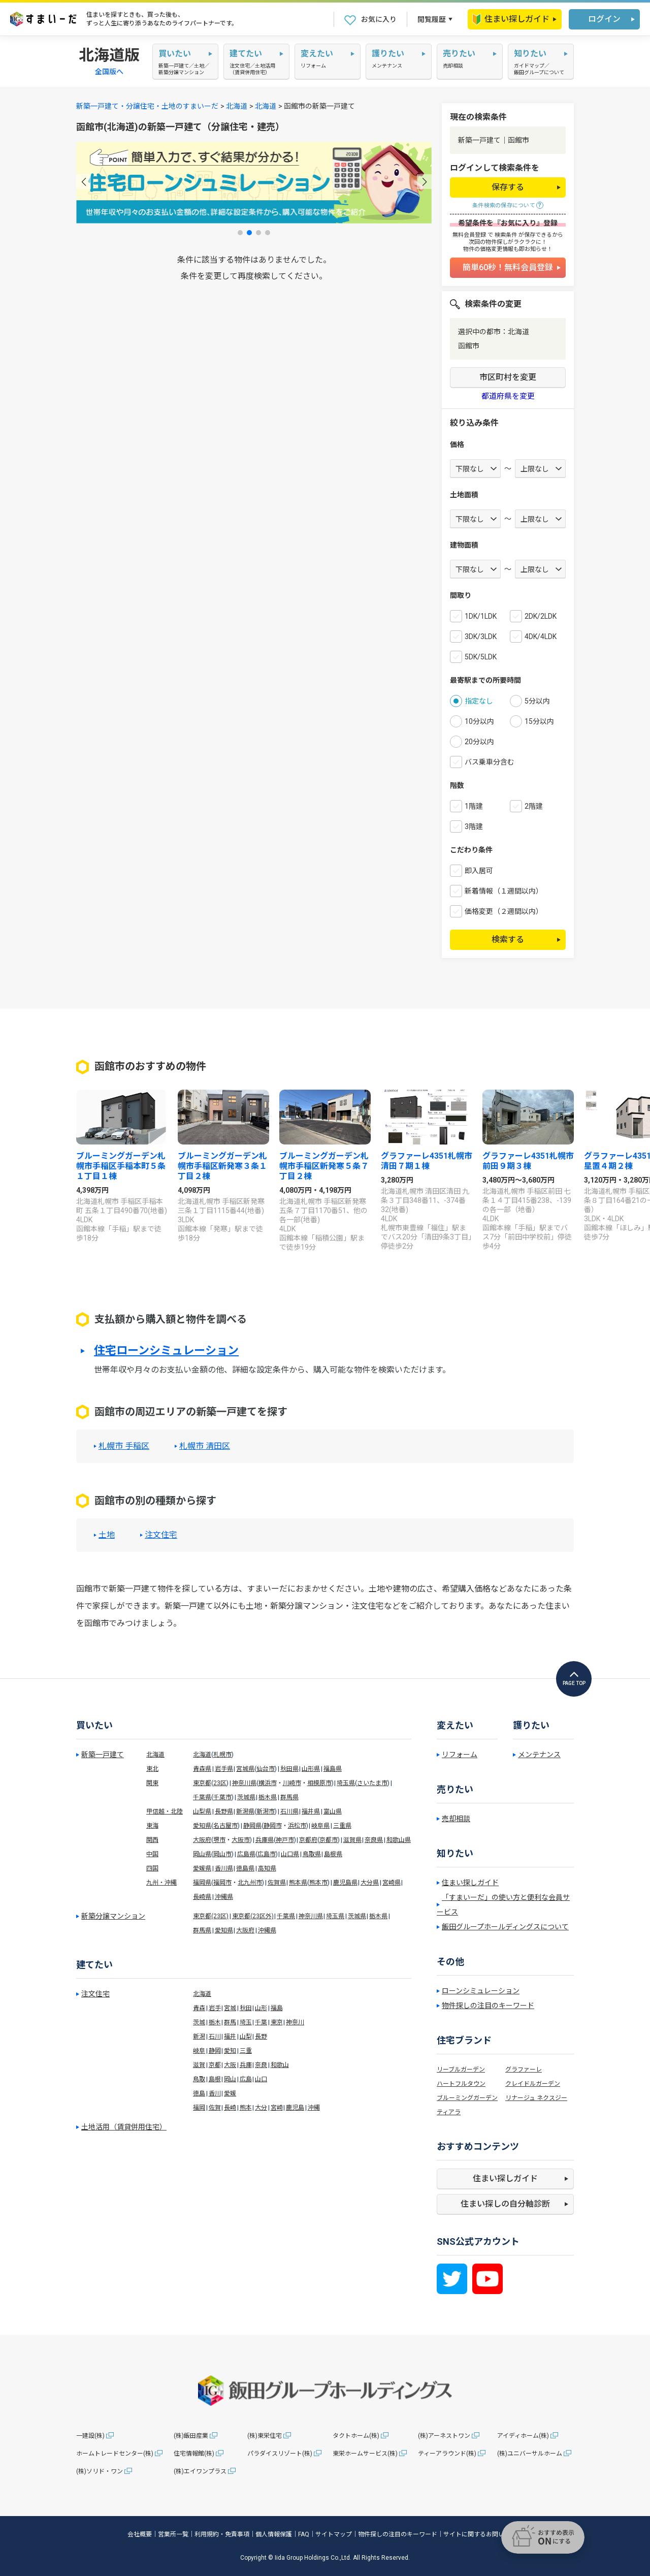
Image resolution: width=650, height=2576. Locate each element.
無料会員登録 (469, 235)
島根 (215, 2079)
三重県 (342, 1825)
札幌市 (222, 1754)
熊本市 (318, 1882)
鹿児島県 (345, 1882)
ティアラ (449, 2112)
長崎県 (202, 1896)
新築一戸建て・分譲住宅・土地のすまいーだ (147, 106)
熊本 (246, 2107)
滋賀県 (352, 1839)
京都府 (308, 1839)
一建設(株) (90, 2435)
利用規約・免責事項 (221, 2534)
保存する (508, 187)
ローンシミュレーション (480, 1991)
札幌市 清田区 (204, 1446)
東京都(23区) (211, 1916)
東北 (152, 1768)
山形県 (311, 1768)
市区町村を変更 (507, 377)
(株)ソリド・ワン (99, 2471)
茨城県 (246, 1797)
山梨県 (202, 1811)
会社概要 (139, 2534)
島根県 (333, 1854)
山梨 (246, 2036)
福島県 (332, 1768)
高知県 (267, 1868)
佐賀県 (277, 1882)
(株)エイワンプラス (200, 2471)
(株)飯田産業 (191, 2435)
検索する (508, 939)
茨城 (199, 2022)
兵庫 (246, 2065)
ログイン (604, 19)
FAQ (303, 2534)
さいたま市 (372, 1783)
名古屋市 (225, 1825)
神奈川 (295, 2022)
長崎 (230, 2107)
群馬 (230, 2022)
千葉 (261, 2022)
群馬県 (289, 1797)
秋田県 (289, 1768)
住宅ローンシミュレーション (166, 1350)
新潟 (199, 2036)
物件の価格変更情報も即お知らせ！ (507, 249)
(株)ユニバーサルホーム (529, 2453)
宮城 (230, 2008)
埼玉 (246, 2022)
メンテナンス (539, 1755)
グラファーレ (523, 2069)
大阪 (230, 2065)
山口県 (290, 1854)
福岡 (199, 2107)
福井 (230, 2036)
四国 (152, 1868)
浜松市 (297, 1825)
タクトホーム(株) (356, 2435)
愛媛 (230, 2093)
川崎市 (292, 1783)
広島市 (266, 1854)
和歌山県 (398, 1839)
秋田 (246, 2008)
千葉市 (222, 1797)
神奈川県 (244, 1783)
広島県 (246, 1854)
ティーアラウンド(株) (447, 2453)
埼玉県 (346, 1783)
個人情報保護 (273, 2534)
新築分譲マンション (113, 1916)
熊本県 (298, 1882)
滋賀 (199, 2065)
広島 (246, 2079)
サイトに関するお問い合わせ (483, 2534)
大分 (261, 2107)
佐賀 (215, 2107)
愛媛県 (202, 1868)
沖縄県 (224, 1896)
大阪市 (241, 1839)
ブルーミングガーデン (467, 2098)
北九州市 (250, 1882)
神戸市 (285, 1839)
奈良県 (374, 1839)
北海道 (236, 106)
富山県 (332, 1811)
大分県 (370, 1882)
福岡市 (222, 1882)
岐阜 (199, 2050)
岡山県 (202, 1854)
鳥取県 (312, 1854)
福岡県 (202, 1882)
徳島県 (245, 1868)
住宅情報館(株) (194, 2453)
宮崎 (277, 2107)
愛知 (230, 2050)
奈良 (261, 2065)
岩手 (215, 2008)
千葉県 (202, 1797)
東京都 (202, 1783)
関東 (152, 1783)
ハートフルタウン (461, 2083)
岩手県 (224, 1768)
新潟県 (245, 1811)
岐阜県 (320, 1825)
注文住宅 (161, 1535)
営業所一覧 (173, 2534)
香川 (215, 2093)
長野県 (224, 1811)
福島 (277, 2008)
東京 (277, 2022)
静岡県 (252, 1825)
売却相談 (456, 1819)
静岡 (215, 2050)
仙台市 (265, 1768)
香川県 (224, 1868)
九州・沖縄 (161, 1882)
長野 (261, 2036)
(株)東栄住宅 (264, 2435)
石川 (215, 2036)
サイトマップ (333, 2534)
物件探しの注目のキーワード (488, 2005)
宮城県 (245, 1768)
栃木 (215, 2022)
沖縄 (314, 2107)
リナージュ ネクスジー (536, 2098)
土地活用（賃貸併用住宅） (124, 2127)
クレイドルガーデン (532, 2083)
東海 (152, 1825)
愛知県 (202, 1825)
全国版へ (109, 71)
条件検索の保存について (503, 205)
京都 (215, 2065)
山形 (261, 2008)
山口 (261, 2079)
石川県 (289, 1811)
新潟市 (265, 1811)
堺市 (219, 1839)
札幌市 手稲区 (124, 1446)
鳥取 (199, 2079)
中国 (152, 1854)
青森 (199, 2008)
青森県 (202, 1768)
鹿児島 (295, 2107)
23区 (219, 1783)
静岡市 (273, 1825)
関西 (152, 1839)
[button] (83, 181)
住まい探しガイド (510, 19)
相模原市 (319, 1783)
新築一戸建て (102, 1755)
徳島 (199, 2093)
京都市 (328, 1839)
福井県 (311, 1811)
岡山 (230, 2079)
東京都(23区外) (253, 1916)
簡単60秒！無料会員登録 (508, 267)
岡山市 (222, 1854)
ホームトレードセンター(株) (114, 2453)
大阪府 (202, 1839)
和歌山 (280, 2065)
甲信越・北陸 (164, 1811)
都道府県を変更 (508, 396)
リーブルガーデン (461, 2069)
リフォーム (459, 1755)
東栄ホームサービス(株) (365, 2453)
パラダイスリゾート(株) (279, 2453)
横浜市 (267, 1783)
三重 (246, 2050)
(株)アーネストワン (444, 2435)
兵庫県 (264, 1839)
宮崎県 (391, 1882)
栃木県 (267, 1797)
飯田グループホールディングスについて (505, 1927)
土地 (107, 1535)
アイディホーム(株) (523, 2435)
